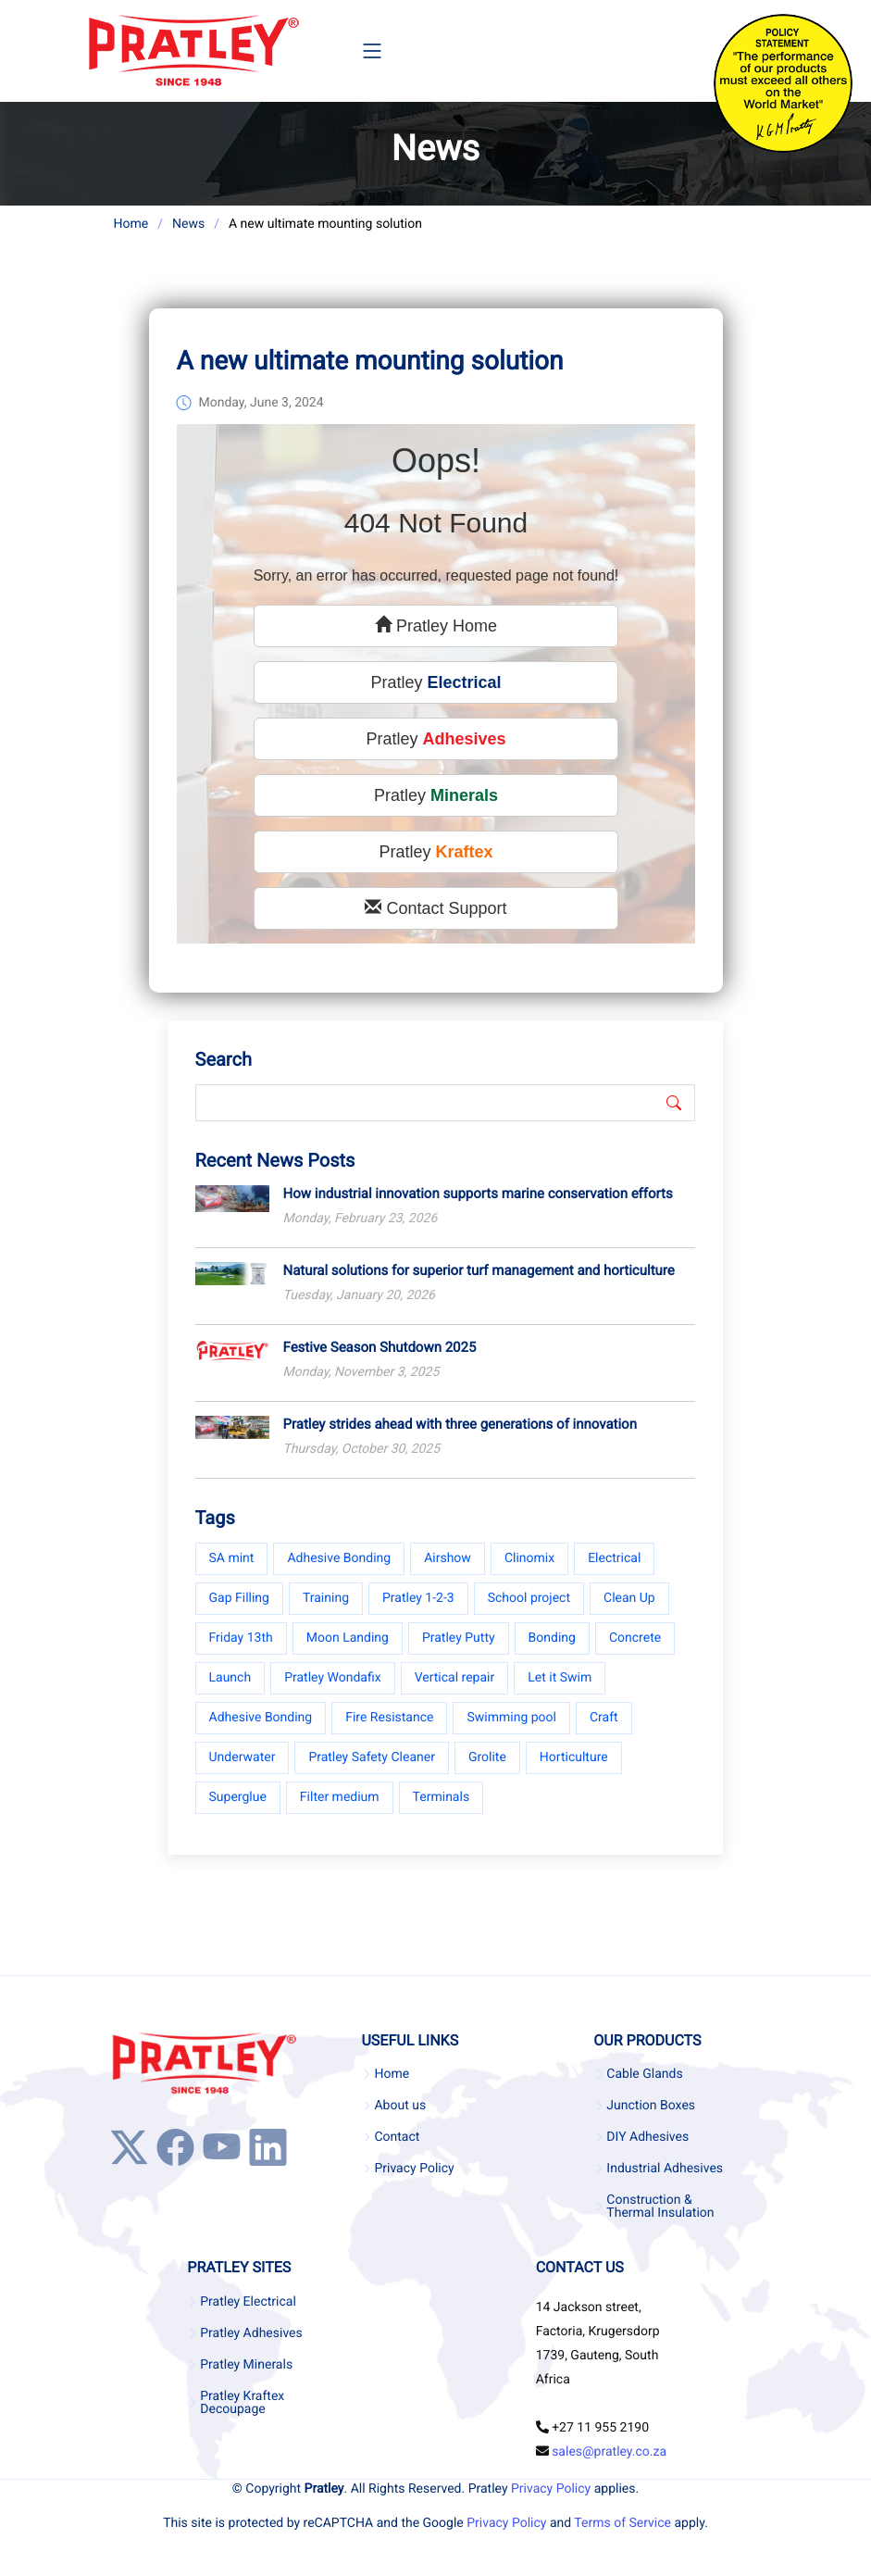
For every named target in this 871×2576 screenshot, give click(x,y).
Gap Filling (239, 1601)
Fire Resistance (389, 1720)
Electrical (614, 1561)
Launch (230, 1680)
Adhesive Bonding (339, 1561)
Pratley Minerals (246, 2364)
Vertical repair (455, 1680)
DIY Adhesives (647, 2137)
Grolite (487, 1760)
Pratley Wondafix (332, 1680)
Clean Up (629, 1601)
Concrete (635, 1640)
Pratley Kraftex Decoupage (242, 2403)
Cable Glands (644, 2074)
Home (131, 224)
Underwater (242, 1760)
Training (326, 1601)
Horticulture (574, 1760)
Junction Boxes (650, 2105)
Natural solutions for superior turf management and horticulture (479, 1273)
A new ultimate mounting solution (370, 364)
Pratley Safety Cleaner (371, 1760)
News (188, 224)
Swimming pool (511, 1720)
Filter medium (340, 1800)
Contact (396, 2137)
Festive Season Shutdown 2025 (380, 1350)
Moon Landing (347, 1640)
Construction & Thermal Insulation (660, 2207)
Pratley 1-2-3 (418, 1601)
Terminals (441, 1800)
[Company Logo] (193, 51)
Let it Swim (559, 1680)
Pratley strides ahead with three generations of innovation (460, 1427)
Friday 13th (241, 1640)
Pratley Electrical (248, 2301)
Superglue (238, 1800)
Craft (604, 1720)
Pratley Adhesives (251, 2333)
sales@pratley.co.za (609, 2452)
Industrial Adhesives (664, 2168)
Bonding (552, 1640)
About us (400, 2105)
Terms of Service (622, 2523)
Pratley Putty (458, 1640)
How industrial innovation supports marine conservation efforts (478, 1196)
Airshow (447, 1561)
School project (529, 1601)
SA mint (232, 1561)
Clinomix (529, 1561)
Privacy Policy (414, 2168)
